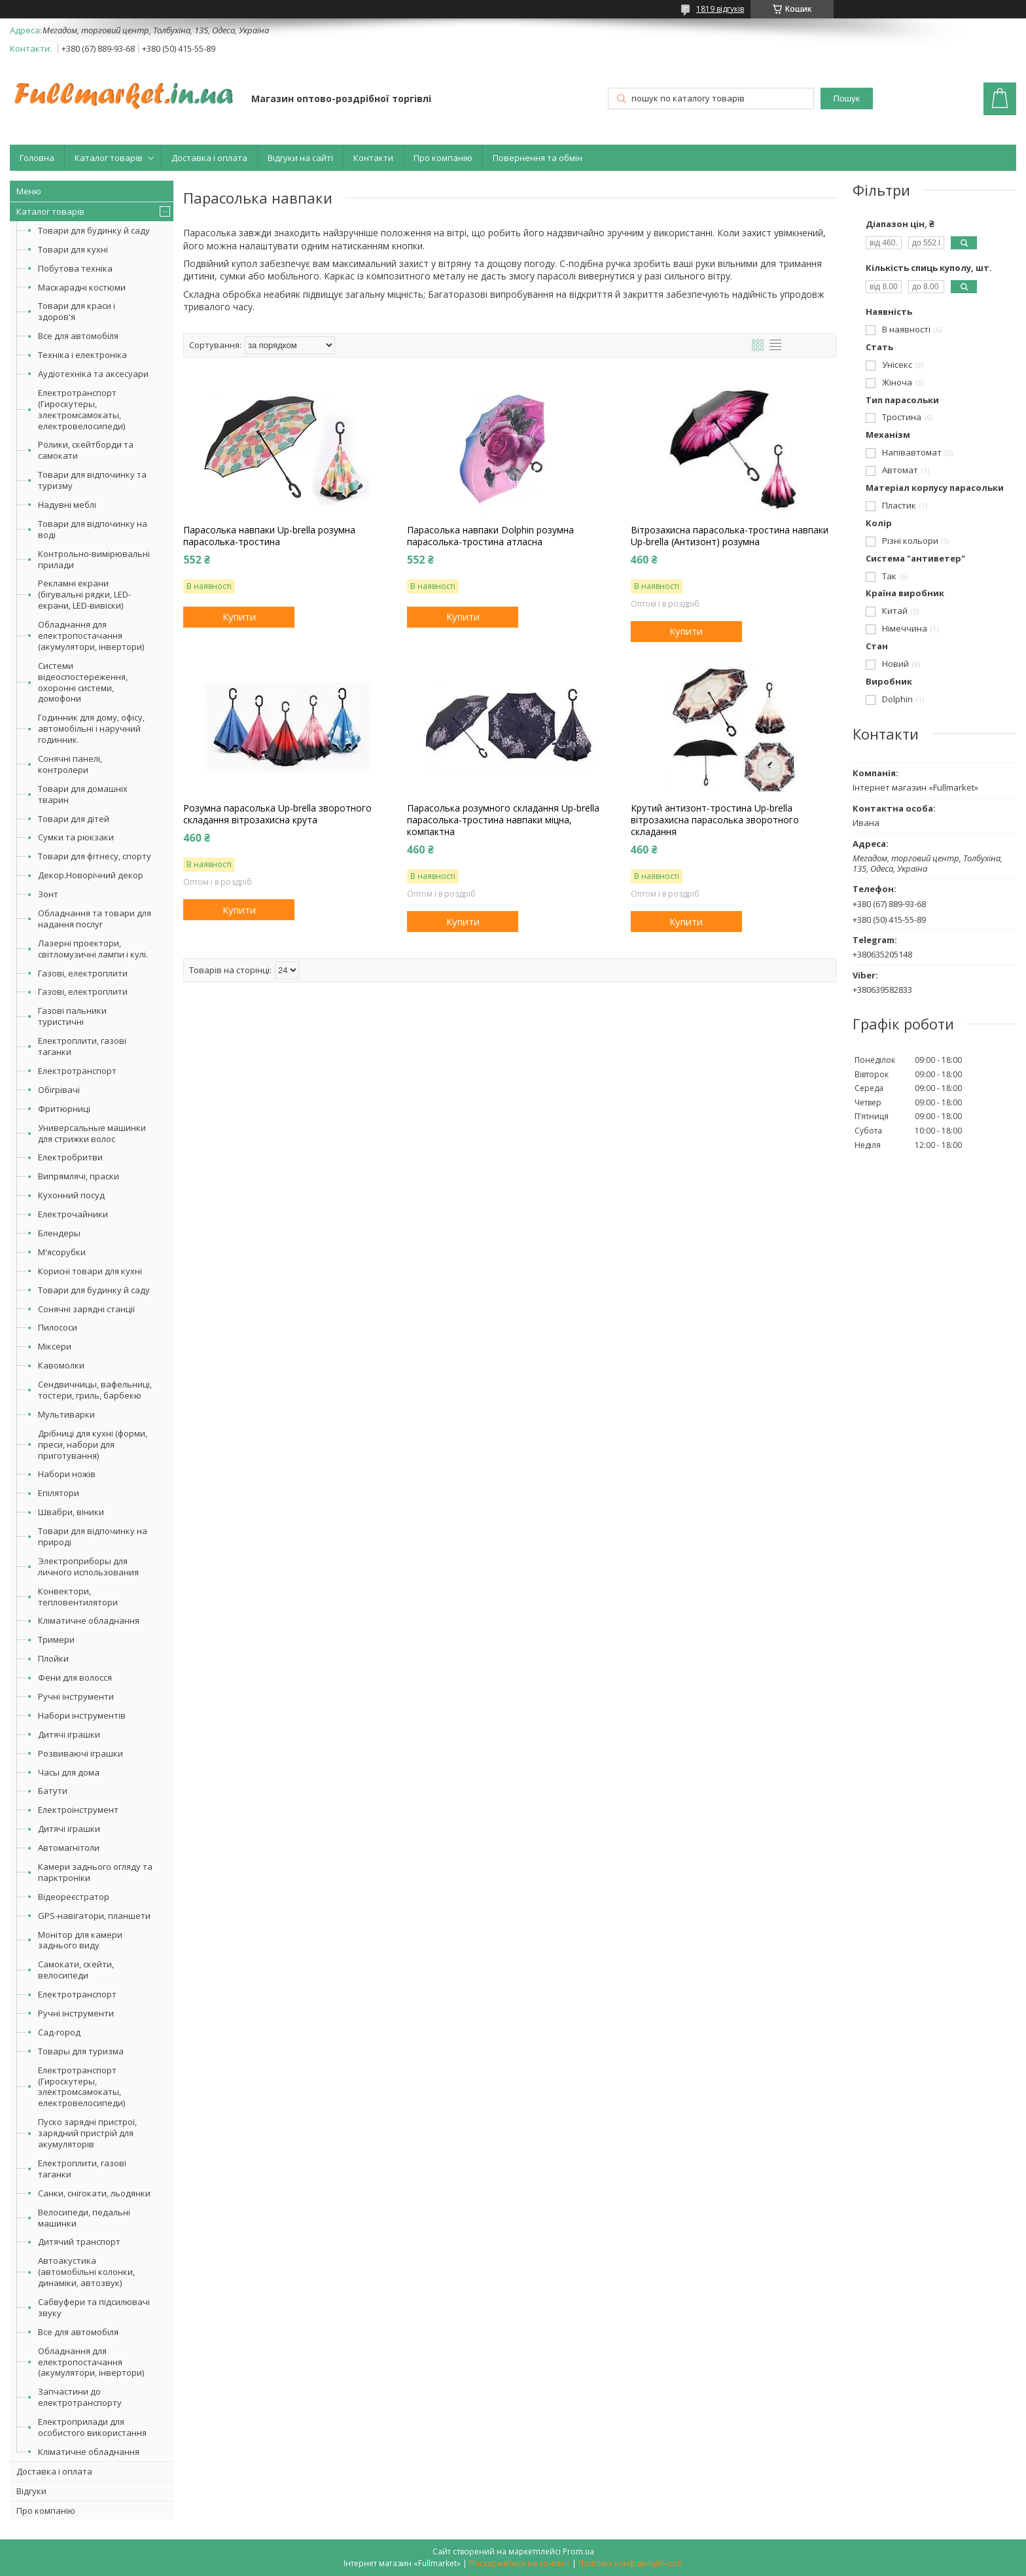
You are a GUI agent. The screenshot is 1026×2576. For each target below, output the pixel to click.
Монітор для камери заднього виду (80, 1940)
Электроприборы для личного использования (88, 1566)
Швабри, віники (71, 1512)
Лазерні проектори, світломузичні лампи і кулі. (93, 948)
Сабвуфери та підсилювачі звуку (94, 2307)
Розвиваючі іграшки (80, 1753)
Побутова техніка (75, 268)
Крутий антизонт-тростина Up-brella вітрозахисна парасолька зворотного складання (715, 820)
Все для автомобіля (78, 336)
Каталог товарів (109, 158)
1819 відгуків (720, 8)
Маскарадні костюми (82, 287)
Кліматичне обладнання (88, 1620)
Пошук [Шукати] (846, 98)
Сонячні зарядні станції (86, 1309)
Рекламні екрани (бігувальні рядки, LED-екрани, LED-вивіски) (84, 594)
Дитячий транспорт (79, 2241)
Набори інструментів (82, 1715)
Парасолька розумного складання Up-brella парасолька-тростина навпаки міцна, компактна (503, 820)
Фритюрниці (64, 1109)
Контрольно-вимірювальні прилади (94, 559)
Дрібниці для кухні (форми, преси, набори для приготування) (92, 1444)
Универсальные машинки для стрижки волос (92, 1133)
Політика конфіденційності (630, 2563)
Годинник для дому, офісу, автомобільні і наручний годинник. (91, 728)
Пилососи (57, 1327)
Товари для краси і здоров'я (76, 311)
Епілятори (58, 1493)
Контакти (373, 158)
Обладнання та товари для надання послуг (94, 918)
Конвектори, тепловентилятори (78, 1596)
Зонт (48, 894)
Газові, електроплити (83, 973)
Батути (52, 1791)
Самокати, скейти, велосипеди (76, 1969)
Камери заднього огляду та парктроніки (95, 1872)
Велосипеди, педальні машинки (84, 2217)
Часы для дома (68, 1772)
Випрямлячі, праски (78, 1176)
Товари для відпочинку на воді (92, 529)
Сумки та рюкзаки (76, 837)
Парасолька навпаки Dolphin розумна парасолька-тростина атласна (490, 536)
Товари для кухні (73, 249)
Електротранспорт (77, 1071)
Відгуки (31, 2491)
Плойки (53, 1658)
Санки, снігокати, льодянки (94, 2193)
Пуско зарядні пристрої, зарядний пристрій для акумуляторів (87, 2133)
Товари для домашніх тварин (83, 794)
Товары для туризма (81, 2051)
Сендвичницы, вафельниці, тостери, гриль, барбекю (95, 1389)
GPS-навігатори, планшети (94, 1916)
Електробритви (70, 1157)
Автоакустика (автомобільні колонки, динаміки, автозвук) (86, 2272)
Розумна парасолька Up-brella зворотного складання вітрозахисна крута (277, 814)
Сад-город (59, 2032)
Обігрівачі (59, 1090)
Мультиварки (66, 1414)
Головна (37, 158)
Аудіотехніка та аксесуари (93, 374)
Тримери (56, 1639)
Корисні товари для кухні (90, 1271)
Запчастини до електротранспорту (80, 2397)
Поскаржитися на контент (519, 2563)
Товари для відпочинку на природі (92, 1536)
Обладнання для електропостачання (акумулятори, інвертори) (91, 635)
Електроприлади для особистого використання (92, 2427)
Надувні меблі (67, 504)
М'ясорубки (62, 1252)
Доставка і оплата (209, 158)
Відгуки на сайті (300, 158)
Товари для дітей (73, 819)
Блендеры (59, 1233)
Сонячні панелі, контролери (70, 764)
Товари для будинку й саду (94, 230)
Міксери (54, 1346)
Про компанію (443, 158)
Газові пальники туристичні (72, 1016)
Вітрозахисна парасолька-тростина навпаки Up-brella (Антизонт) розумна (729, 536)
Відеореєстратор (73, 1897)
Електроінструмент (78, 1810)
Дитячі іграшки (69, 1734)
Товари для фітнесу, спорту (94, 856)
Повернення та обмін (537, 158)
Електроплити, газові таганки (82, 1046)
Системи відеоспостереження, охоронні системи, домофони (83, 682)
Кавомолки (61, 1365)
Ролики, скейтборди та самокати (85, 449)
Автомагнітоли (68, 1847)
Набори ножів (67, 1474)
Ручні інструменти (76, 1696)
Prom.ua (578, 2551)
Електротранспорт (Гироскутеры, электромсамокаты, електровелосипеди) (81, 409)
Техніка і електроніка (82, 355)
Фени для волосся (75, 1677)
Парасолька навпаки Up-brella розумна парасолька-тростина (269, 536)
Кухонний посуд (71, 1195)
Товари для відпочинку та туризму (92, 480)
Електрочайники (73, 1214)
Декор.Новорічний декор (90, 875)
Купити (239, 616)
